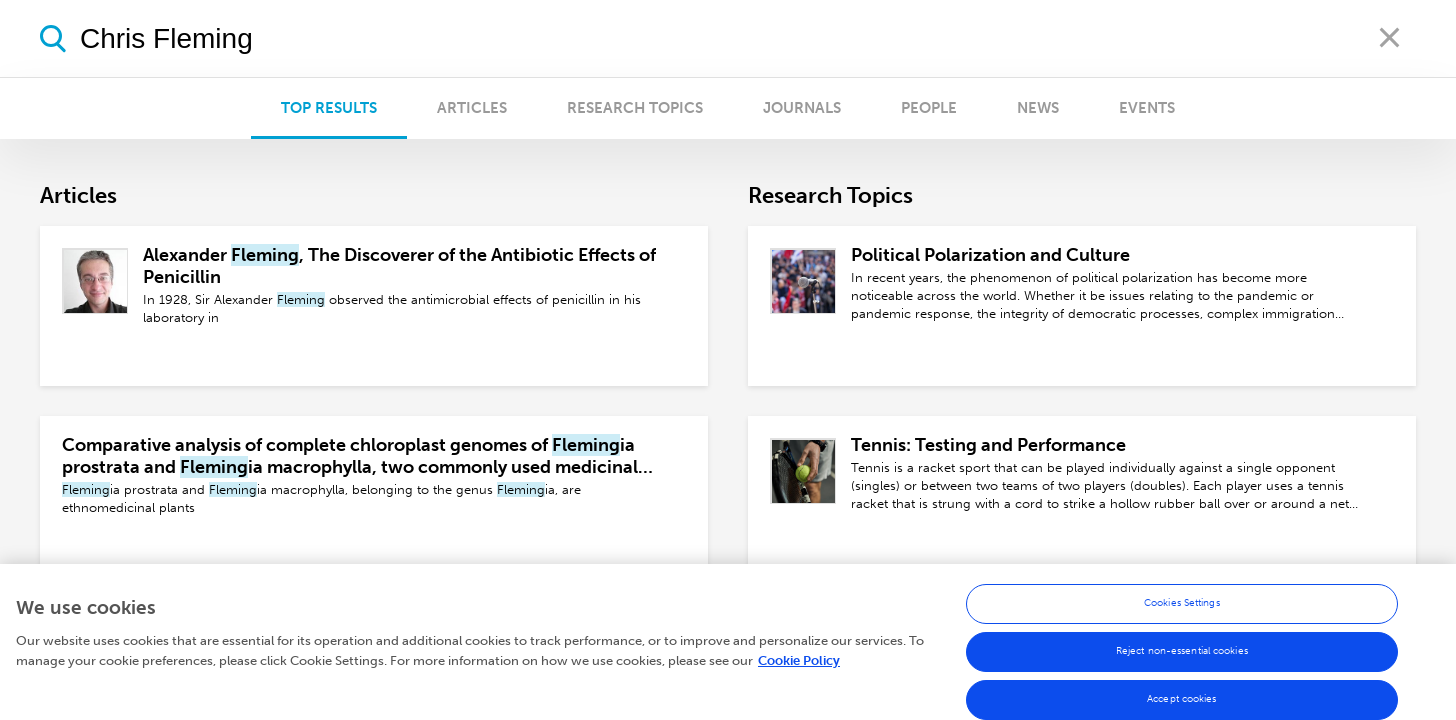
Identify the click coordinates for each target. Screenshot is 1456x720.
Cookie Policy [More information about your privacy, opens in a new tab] (799, 664)
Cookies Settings (1182, 608)
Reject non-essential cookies (1182, 656)
